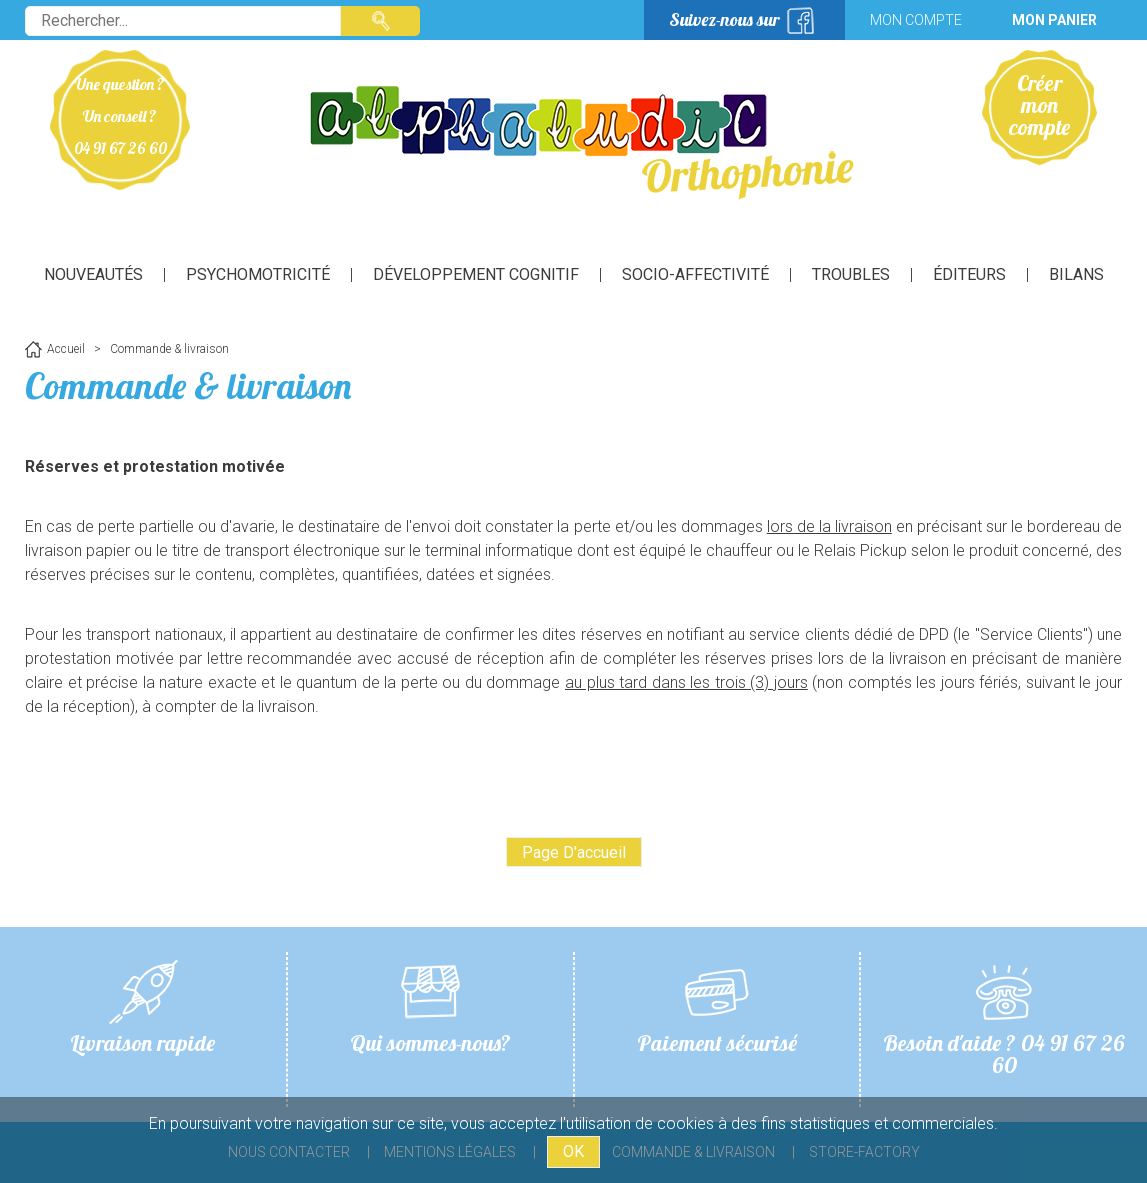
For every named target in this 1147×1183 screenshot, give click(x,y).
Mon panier (1054, 20)
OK (573, 1151)
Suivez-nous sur (724, 19)
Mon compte (916, 20)
